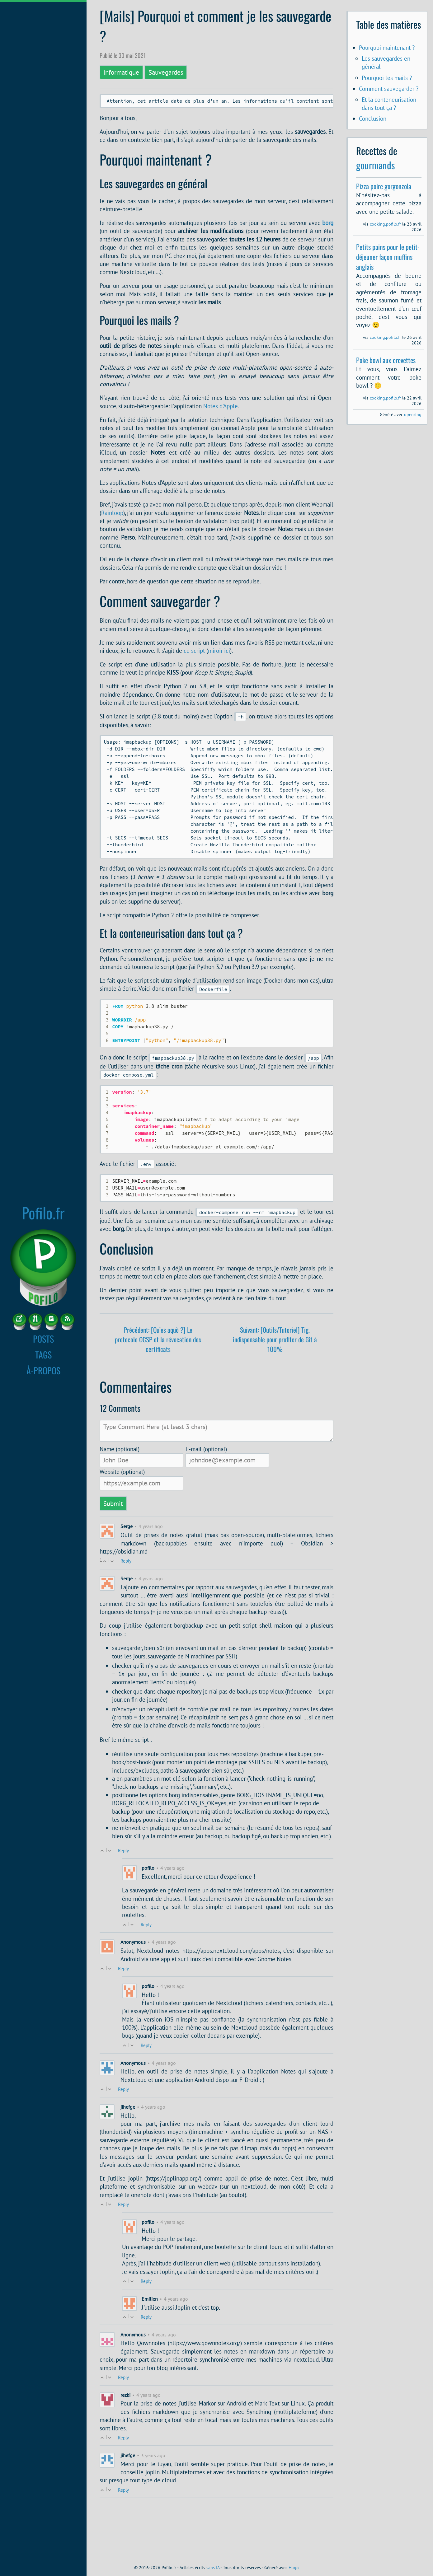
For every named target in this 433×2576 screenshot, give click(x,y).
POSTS (43, 1338)
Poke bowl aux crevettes (386, 360)
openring (412, 414)
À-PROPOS (43, 1370)
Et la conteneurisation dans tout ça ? (389, 103)
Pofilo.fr (43, 1212)
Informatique (121, 72)
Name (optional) (119, 1505)
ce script (194, 652)
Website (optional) (122, 1527)
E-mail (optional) (206, 1505)
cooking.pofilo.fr (385, 224)
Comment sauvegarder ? (388, 88)
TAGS (43, 1354)
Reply (125, 1617)
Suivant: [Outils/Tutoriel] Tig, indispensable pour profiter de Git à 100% (275, 1395)
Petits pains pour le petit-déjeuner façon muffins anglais (388, 257)
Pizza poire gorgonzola (383, 186)
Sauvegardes (165, 72)
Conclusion (372, 118)
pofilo (148, 1923)
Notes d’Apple (220, 407)
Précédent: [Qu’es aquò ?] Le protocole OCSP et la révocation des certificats (158, 1395)
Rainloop (112, 514)
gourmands (375, 165)
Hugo (294, 2568)
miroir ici (219, 652)
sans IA (212, 2568)
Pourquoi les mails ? (387, 78)
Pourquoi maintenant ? (387, 47)
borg (327, 224)
